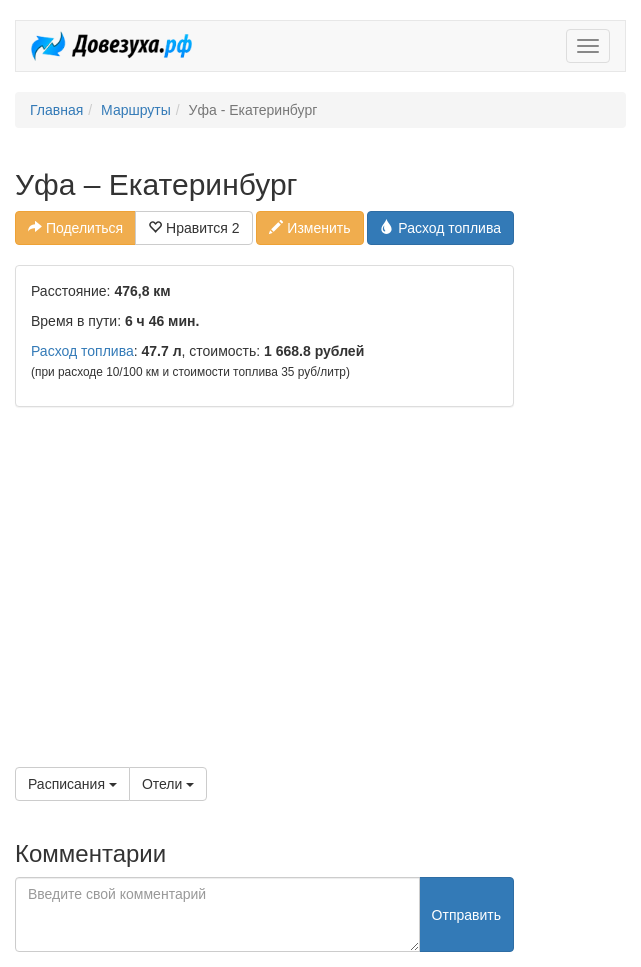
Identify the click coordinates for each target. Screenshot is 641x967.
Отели (168, 784)
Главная (56, 110)
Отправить (466, 915)
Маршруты (136, 110)
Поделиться (75, 228)
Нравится (193, 228)
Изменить (309, 228)
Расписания (72, 784)
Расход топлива (440, 228)
